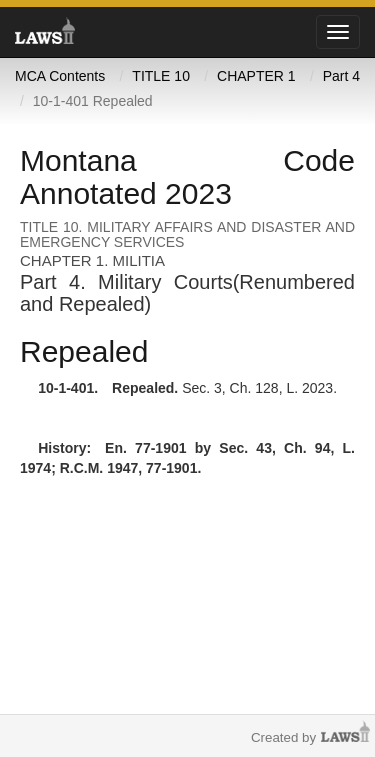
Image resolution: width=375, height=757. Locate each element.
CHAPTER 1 (256, 76)
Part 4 (341, 76)
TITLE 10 (161, 76)
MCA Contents (60, 76)
